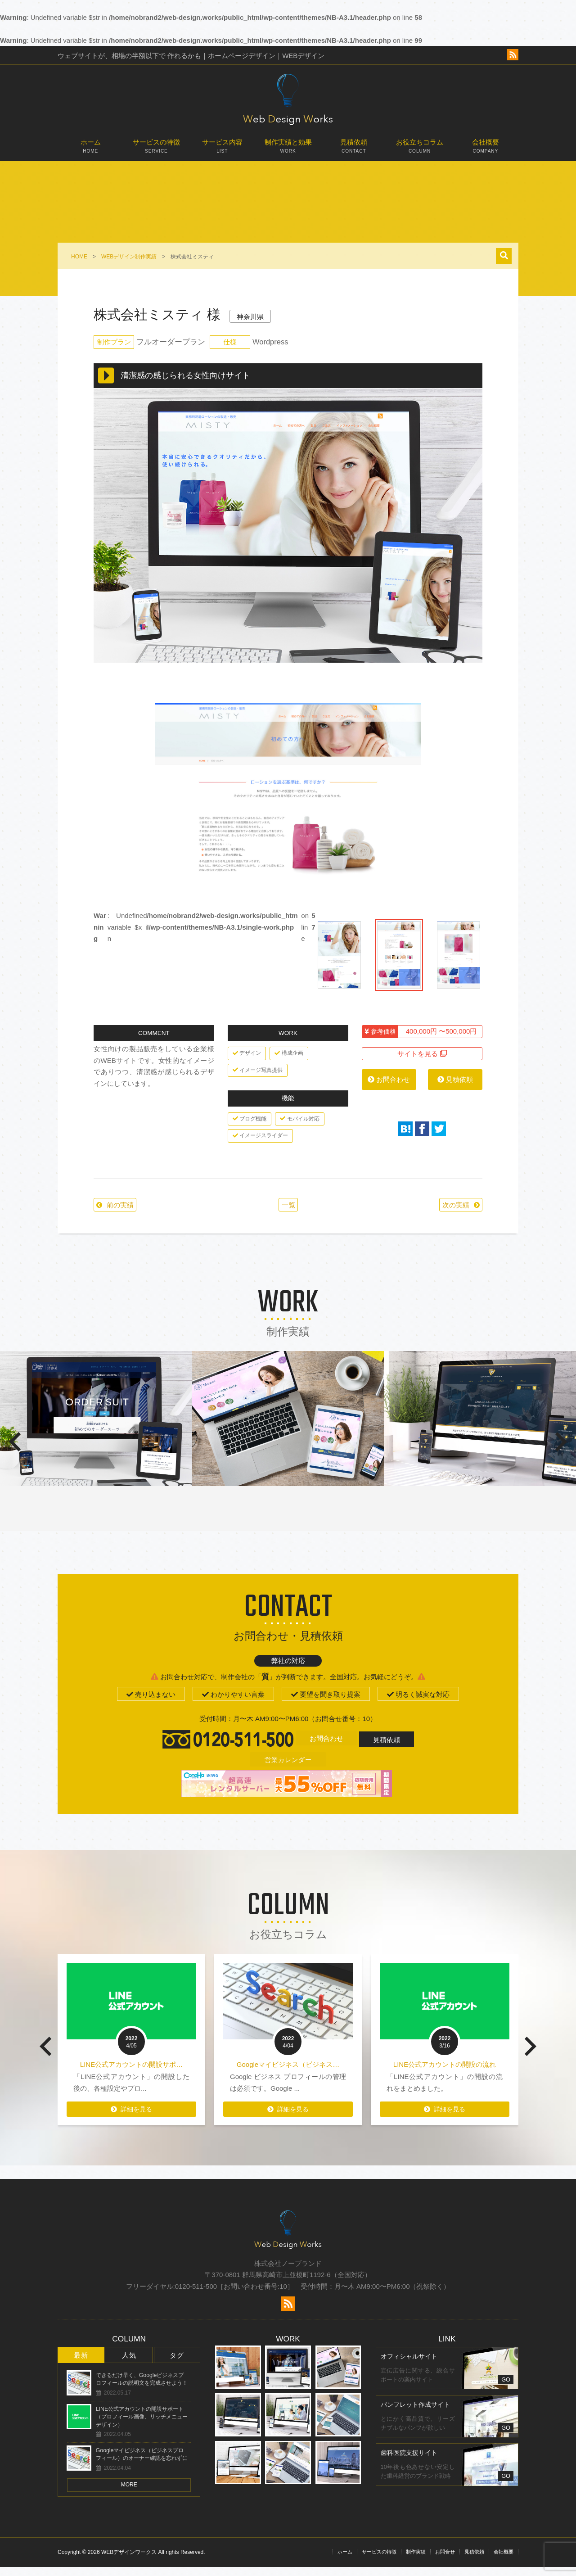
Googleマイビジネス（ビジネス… (288, 2073)
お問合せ (445, 2560)
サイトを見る (421, 1061)
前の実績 (124, 1212)
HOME (79, 256)
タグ (177, 2364)
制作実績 (416, 2560)
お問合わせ (389, 1087)
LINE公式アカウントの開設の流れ (444, 2073)
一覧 (284, 1212)
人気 (129, 2364)
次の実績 (446, 1212)
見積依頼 (354, 149)
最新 (81, 2364)
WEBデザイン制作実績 (129, 256)
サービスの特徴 (156, 149)
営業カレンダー (288, 1768)
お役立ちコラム (419, 149)
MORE (129, 2493)
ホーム (90, 149)
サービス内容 (222, 149)
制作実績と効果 (288, 149)
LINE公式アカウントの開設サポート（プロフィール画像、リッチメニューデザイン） (142, 2425)
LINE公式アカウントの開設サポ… (131, 2073)
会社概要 (485, 149)
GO (505, 2388)
